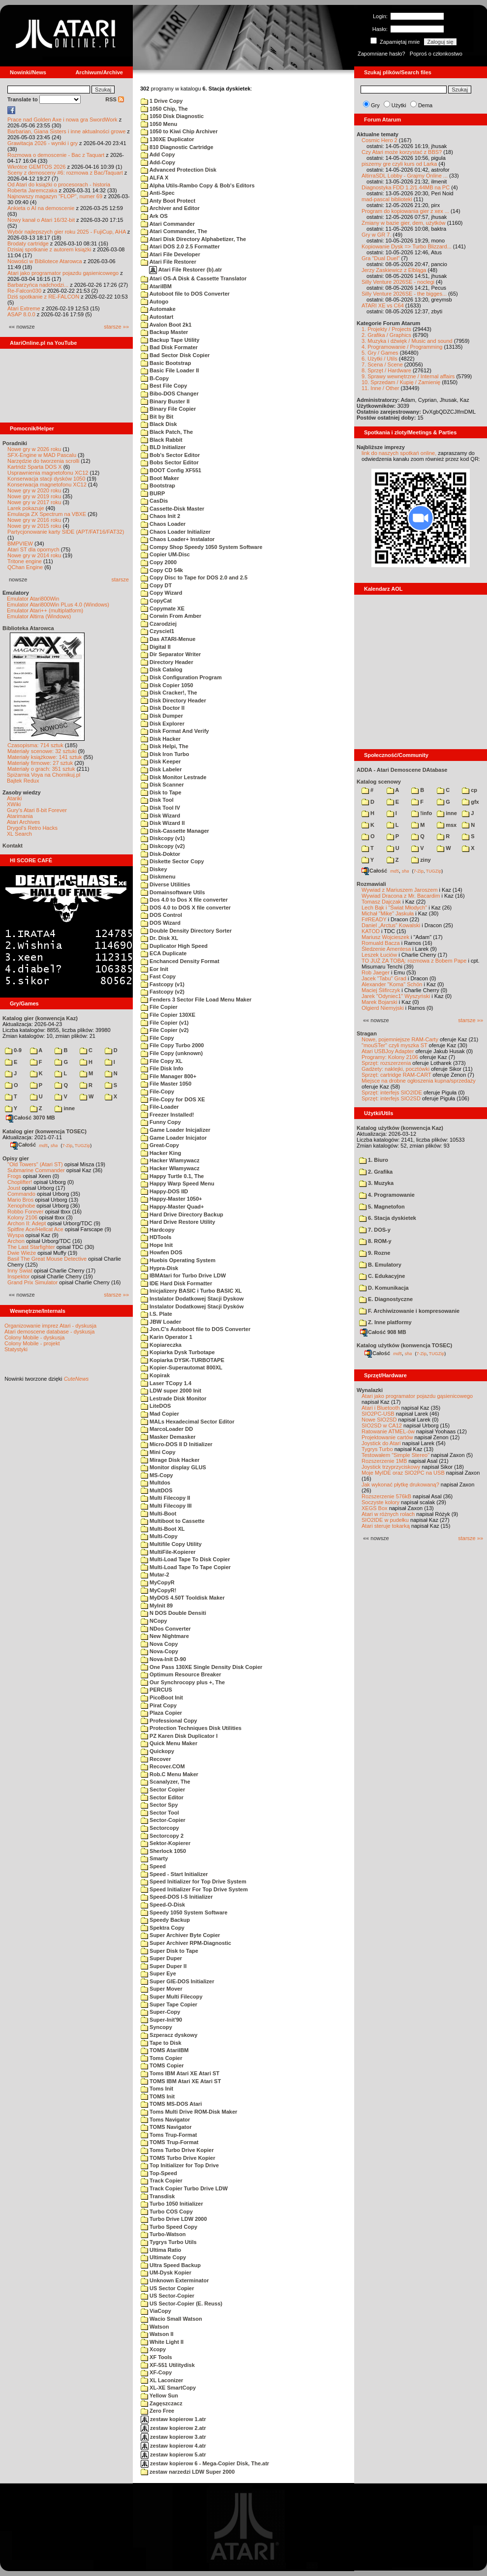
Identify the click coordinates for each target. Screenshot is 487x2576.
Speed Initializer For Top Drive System (194, 1889)
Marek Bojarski (379, 1002)
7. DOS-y (375, 1230)
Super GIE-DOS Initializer (177, 1981)
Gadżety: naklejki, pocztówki (395, 1069)
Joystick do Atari (381, 1443)
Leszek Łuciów (379, 955)
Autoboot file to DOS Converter (185, 294)
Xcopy (153, 2349)
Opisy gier (15, 1158)
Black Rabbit (162, 440)
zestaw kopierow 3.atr (173, 2437)
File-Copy (157, 1091)
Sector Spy (159, 1805)
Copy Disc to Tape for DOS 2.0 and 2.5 (194, 577)
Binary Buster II (165, 401)
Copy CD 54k (162, 570)
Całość (23, 1145)
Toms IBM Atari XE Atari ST (180, 2073)
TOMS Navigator (166, 2127)
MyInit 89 (157, 1605)
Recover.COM (163, 1766)
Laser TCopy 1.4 (166, 1383)
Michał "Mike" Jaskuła (388, 913)
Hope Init (157, 1245)
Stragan (367, 1033)
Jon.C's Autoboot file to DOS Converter (195, 1329)
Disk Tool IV (160, 808)
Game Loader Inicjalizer (176, 1130)
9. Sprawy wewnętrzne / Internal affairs (408, 376)
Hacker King (161, 1153)
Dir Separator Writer (171, 654)
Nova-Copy (159, 1651)
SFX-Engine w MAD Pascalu (41, 455)
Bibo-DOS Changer (170, 393)
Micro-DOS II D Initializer (177, 1444)
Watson (155, 2327)
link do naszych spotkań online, (399, 453)
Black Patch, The (167, 432)
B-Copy (155, 378)
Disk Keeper (161, 761)
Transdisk (158, 2196)
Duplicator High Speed (174, 946)
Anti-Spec (158, 193)
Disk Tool (157, 800)
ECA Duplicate (163, 953)
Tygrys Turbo (377, 1449)
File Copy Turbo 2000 (172, 1045)
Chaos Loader (163, 524)
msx (447, 825)
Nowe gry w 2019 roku (34, 496)
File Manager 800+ (168, 1076)
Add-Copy (158, 162)
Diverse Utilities (165, 884)
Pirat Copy (159, 1705)
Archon (16, 1241)
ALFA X (154, 178)
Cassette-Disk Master (172, 509)
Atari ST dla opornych (33, 549)
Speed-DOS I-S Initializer (177, 1897)
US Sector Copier (167, 2288)
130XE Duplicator (167, 139)
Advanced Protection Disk (178, 170)
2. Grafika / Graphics (386, 335)
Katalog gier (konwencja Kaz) (40, 1018)
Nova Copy (159, 1644)
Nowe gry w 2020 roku (34, 490)
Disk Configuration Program (181, 677)
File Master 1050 (166, 1084)
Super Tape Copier (169, 2004)
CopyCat (156, 601)
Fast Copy (158, 976)
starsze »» (116, 327)
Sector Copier (163, 1789)
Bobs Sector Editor (170, 462)
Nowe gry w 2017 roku (34, 502)
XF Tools (156, 2357)
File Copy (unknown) (172, 1053)
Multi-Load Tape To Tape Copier (186, 1567)
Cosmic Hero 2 (379, 140)
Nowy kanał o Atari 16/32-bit (41, 220)
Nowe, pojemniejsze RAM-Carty (400, 1039)
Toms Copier (161, 2058)
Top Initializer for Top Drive (180, 2165)
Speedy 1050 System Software (184, 1912)
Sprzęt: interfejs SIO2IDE (392, 1092)
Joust (13, 1188)
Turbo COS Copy (167, 2211)
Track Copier (162, 2180)
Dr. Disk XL (159, 938)
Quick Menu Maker (169, 1743)
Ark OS (154, 216)
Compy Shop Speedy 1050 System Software (201, 547)
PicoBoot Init (162, 1697)
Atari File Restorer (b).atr (185, 270)
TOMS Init (158, 2096)
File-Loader (160, 1107)
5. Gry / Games (380, 353)
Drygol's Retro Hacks (32, 828)
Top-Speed (159, 2173)
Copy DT (156, 585)
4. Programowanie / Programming (402, 347)
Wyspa (15, 1235)
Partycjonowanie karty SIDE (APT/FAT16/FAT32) (65, 532)
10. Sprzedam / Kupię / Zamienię (401, 382)
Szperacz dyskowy (169, 2035)
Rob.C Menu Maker (169, 1774)
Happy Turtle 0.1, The (172, 1176)
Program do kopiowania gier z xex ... (405, 211)
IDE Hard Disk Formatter (176, 1283)
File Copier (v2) (165, 1030)
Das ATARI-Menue (168, 639)
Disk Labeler (161, 769)
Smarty (154, 1858)
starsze (120, 579)
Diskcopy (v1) (163, 838)
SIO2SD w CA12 (382, 1425)
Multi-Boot (158, 1513)
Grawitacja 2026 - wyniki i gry (42, 143)
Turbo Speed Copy (169, 2227)
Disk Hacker (161, 739)
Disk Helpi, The (164, 746)
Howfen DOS (162, 1252)
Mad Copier (160, 1414)
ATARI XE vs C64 (383, 305)
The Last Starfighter (31, 1247)
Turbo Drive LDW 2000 (174, 2219)
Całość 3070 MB (30, 1118)
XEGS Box (375, 1508)
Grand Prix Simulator (32, 1282)
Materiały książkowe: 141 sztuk (44, 757)
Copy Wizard (162, 593)
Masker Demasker (168, 1437)
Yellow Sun (159, 2395)
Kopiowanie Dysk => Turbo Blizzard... (407, 246)
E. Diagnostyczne (386, 1299)
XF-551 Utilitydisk (168, 2365)
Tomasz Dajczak (381, 902)
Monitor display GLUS (173, 1467)
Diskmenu (158, 876)
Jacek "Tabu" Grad (384, 978)
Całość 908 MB (383, 1332)
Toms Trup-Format (169, 2135)
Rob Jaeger (376, 972)
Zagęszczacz (162, 2403)
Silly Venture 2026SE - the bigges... (404, 294)
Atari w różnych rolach (388, 1514)
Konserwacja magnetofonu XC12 (47, 484)
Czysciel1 (157, 631)
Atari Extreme (23, 308)
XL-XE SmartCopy (168, 2388)
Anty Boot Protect (168, 201)
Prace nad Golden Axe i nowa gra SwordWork (62, 119)
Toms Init (157, 2088)
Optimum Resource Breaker (181, 1674)
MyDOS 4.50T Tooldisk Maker (183, 1598)
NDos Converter (166, 1629)
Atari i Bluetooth (381, 1408)
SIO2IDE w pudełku (385, 1520)
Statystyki (16, 1349)
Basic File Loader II (170, 370)
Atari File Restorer (168, 262)
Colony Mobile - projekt (32, 1343)
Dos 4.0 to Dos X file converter (184, 900)
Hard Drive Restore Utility (178, 1222)
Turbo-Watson (163, 2234)
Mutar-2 (155, 1574)
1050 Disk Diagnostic (172, 116)
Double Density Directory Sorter (186, 931)
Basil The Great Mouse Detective (47, 1259)
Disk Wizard (160, 815)
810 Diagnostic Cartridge (177, 147)
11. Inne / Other (380, 388)
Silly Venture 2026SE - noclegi (398, 282)
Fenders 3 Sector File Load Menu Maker (196, 999)
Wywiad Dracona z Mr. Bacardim (401, 896)
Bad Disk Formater (169, 347)
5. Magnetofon (382, 1207)
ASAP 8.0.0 (21, 314)
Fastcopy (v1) (162, 984)
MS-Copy (157, 1475)
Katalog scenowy (379, 782)
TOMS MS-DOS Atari (171, 2104)
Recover (156, 1759)
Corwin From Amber (171, 616)
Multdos (155, 1482)
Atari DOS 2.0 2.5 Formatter (180, 246)
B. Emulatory (380, 1265)
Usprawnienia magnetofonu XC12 (48, 473)
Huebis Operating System (178, 1260)
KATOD (371, 931)
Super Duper (161, 1958)
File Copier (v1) (165, 1023)
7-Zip (67, 1145)
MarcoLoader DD (167, 1429)
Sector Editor (162, 1797)
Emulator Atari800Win (33, 599)
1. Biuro (373, 1160)
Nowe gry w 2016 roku (34, 520)
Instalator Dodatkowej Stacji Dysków (192, 1306)
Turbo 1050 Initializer (172, 2204)
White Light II (162, 2342)
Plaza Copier (161, 1713)
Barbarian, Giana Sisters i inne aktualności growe (66, 131)
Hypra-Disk (159, 1268)
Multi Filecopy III (166, 1506)
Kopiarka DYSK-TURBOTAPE (182, 1360)
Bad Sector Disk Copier (175, 355)
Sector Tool (160, 1813)
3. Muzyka (376, 1183)
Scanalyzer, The (165, 1782)
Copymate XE (162, 608)
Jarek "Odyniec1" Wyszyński (396, 996)
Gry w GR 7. (377, 235)
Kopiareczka (161, 1345)
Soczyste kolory (380, 1502)
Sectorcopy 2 (162, 1836)
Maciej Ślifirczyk (381, 990)
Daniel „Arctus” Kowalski (391, 925)
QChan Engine (25, 567)
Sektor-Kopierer (165, 1843)
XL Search (19, 834)
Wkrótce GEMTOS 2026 (36, 167)
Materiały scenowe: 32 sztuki (42, 751)
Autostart (157, 317)
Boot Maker (160, 478)
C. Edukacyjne (382, 1276)
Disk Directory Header (173, 700)
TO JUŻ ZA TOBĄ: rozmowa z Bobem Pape (414, 961)
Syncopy (156, 2027)
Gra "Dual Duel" (381, 258)
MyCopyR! (158, 1590)
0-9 (13, 1050)
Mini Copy (158, 1452)
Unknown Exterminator (175, 2280)
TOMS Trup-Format (169, 2142)
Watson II (157, 2334)
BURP (153, 493)
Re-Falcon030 (24, 291)
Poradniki (14, 443)
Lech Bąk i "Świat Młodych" (394, 907)
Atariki (14, 798)
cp (469, 790)
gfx (470, 802)
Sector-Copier (163, 1820)
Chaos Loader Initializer (176, 532)
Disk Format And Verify (175, 731)
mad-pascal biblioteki (387, 199)
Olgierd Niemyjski (383, 1008)
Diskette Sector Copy (172, 861)
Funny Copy (161, 1122)
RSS (114, 99)
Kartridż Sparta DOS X (34, 467)
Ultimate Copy (163, 2257)
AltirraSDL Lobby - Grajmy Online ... (405, 176)
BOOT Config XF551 (171, 470)
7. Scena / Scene (382, 364)
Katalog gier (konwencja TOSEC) (44, 1131)
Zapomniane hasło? (381, 54)
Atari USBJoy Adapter (388, 1051)
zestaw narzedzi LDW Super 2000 (188, 2472)
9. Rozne (374, 1253)
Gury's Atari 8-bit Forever (37, 810)
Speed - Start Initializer (174, 1874)
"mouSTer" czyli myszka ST (394, 1045)
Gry (375, 105)
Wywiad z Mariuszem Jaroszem (400, 890)
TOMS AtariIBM (165, 2050)
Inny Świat (19, 1270)
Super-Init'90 (161, 2020)
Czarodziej (159, 624)
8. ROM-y (375, 1241)
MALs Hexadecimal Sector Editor (187, 1421)
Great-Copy (160, 1145)
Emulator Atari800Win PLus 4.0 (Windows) (58, 604)
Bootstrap (158, 485)
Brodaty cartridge (28, 243)
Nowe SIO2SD (379, 1420)
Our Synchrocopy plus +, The (183, 1682)
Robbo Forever (25, 1211)
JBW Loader (161, 1322)
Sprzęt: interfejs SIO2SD (391, 1098)
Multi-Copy (159, 1536)
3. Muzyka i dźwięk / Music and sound (407, 341)
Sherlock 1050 (163, 1851)
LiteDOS (156, 1406)
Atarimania (20, 816)
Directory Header (167, 662)
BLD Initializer (163, 447)
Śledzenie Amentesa (386, 949)
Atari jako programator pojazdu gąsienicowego (63, 273)
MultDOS (157, 1490)
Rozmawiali (371, 884)
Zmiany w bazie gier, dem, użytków (404, 223)
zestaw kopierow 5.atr (173, 2454)
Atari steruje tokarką (386, 1526)
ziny (420, 860)
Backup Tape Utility (170, 340)
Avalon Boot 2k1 (166, 325)
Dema (425, 105)
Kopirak (155, 1375)
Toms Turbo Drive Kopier (177, 2150)
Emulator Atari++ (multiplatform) (45, 610)
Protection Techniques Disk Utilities (191, 1728)
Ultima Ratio (161, 2250)
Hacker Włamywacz (170, 1168)
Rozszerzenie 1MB (384, 1461)
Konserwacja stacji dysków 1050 (46, 479)
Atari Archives (23, 822)
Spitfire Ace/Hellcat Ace (35, 1229)
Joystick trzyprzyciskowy (391, 1467)
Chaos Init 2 (160, 516)
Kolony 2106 (22, 1217)
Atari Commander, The (174, 231)
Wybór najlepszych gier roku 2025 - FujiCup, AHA (66, 232)
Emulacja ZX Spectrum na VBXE (46, 514)
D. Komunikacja (384, 1288)
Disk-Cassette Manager (175, 831)
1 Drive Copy (162, 101)
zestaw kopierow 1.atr (173, 2419)
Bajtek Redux (23, 781)
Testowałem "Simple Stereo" (395, 1455)
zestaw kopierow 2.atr (173, 2428)
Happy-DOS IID (164, 1191)
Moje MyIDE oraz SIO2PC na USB (403, 1473)
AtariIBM (156, 286)
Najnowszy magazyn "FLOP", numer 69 (54, 196)
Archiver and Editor (170, 208)
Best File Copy (164, 386)
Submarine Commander (36, 1170)
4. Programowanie (387, 1195)
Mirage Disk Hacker (170, 1460)
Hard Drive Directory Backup (182, 1214)
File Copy (157, 1038)
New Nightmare (165, 1636)
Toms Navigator (165, 2119)
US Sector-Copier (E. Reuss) (181, 2303)
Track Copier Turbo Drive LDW (184, 2188)
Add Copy (158, 154)
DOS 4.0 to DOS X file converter (186, 907)
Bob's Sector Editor (170, 455)
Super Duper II (163, 1966)
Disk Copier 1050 (167, 685)
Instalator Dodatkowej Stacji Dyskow (192, 1299)
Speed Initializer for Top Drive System (193, 1881)
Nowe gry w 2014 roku (34, 555)
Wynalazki (370, 1390)
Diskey (154, 869)
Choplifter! (19, 1182)
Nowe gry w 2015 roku (34, 526)
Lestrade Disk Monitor (174, 1398)
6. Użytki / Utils (379, 359)
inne (65, 1108)
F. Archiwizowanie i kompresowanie (409, 1311)
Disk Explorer (162, 724)
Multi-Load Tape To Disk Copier (185, 1559)
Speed (153, 1866)
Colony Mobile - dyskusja (34, 1337)
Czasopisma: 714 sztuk (35, 745)
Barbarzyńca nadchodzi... (37, 285)
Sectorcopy (160, 1828)
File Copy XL (162, 1061)
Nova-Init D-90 (163, 1659)
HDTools (156, 1237)
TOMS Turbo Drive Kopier (178, 2158)
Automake (158, 309)
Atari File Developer (170, 254)
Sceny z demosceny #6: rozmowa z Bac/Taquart (65, 173)
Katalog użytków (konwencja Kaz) (400, 1128)
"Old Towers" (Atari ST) (35, 1164)
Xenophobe (21, 1206)
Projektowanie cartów (387, 1437)
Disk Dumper (162, 716)
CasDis (154, 501)
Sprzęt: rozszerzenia (386, 1063)
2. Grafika (376, 1172)
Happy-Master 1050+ (171, 1199)
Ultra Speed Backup (171, 2265)
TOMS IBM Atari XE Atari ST (181, 2081)
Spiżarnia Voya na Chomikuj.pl (43, 775)
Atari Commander (168, 224)
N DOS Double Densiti (173, 1613)
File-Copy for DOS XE (173, 1099)
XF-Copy (156, 2372)
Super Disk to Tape (169, 1951)
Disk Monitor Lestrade (174, 777)
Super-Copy (160, 2012)
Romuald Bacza (381, 943)
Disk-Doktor (160, 854)
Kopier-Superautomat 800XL (181, 1367)
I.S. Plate (156, 1314)
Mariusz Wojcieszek (385, 937)
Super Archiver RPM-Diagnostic (186, 1943)
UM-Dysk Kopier (166, 2272)
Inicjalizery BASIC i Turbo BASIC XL (191, 1291)
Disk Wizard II (162, 823)
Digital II (156, 647)
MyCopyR (158, 1582)
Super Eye (158, 1973)
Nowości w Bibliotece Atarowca (44, 261)
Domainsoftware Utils (173, 892)
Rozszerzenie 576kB (386, 1496)
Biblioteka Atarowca (28, 628)
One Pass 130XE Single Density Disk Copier (201, 1667)
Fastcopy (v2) (162, 992)
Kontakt (12, 846)
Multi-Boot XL (163, 1529)
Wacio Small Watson (171, 2319)
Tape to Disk (161, 2043)
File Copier (159, 1007)
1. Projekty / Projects (386, 329)
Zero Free (157, 2411)
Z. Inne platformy (385, 1322)
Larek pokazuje (25, 508)
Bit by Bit (157, 417)
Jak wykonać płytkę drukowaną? (400, 1484)
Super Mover (162, 1989)
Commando (21, 1194)
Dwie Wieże (21, 1253)
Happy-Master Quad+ (172, 1207)
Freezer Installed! (167, 1115)
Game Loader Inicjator (174, 1138)
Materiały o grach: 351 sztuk (41, 769)
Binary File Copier (168, 409)
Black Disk (159, 424)
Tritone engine (24, 561)
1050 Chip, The (164, 109)
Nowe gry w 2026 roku (34, 449)
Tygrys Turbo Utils (169, 2242)
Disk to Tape (161, 792)
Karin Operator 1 (166, 1337)
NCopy (154, 1621)
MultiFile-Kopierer (168, 1552)
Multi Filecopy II (165, 1498)
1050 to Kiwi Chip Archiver (179, 131)
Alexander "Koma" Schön (392, 984)
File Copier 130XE (168, 1015)
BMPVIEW (20, 543)
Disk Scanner (162, 785)
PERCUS (156, 1690)
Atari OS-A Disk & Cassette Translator (193, 278)
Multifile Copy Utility (171, 1544)
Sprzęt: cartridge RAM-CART (396, 1075)
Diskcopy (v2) (163, 846)
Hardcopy (158, 1230)
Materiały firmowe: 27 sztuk (40, 763)
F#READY (374, 919)
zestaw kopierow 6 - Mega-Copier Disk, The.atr (205, 2463)
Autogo (154, 301)
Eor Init (154, 969)
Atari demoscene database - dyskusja (49, 1331)
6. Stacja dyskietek (387, 1218)
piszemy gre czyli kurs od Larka (399, 164)
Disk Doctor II (162, 708)
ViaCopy (156, 2311)
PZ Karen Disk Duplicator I (179, 1736)
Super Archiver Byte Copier (180, 1935)
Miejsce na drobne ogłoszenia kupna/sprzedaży (419, 1081)
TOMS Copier (162, 2065)
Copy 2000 (159, 562)
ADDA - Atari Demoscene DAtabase (402, 770)
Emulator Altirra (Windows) (39, 616)
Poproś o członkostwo (436, 54)
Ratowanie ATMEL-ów (388, 1431)
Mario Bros (20, 1200)
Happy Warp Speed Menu (177, 1183)
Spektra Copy (162, 1928)
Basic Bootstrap (166, 363)
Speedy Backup (165, 1920)
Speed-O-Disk (163, 1905)
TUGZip (83, 1145)
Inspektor (18, 1276)
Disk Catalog (162, 669)
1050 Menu (159, 124)
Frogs (14, 1176)
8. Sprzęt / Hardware (386, 370)
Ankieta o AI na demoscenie (40, 208)
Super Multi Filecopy (172, 1997)
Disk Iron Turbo (165, 754)
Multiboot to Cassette (173, 1521)
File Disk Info (162, 1068)
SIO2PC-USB (378, 1414)
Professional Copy (169, 1721)
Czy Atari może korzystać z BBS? (402, 152)
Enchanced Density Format (180, 961)
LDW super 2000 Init (171, 1391)
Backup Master (164, 332)
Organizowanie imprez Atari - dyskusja (50, 1326)
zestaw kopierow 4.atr (173, 2446)
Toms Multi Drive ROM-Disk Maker (189, 2112)
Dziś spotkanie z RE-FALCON (43, 297)
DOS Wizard (161, 923)
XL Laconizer (162, 2380)
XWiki (14, 804)
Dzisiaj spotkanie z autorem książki (49, 249)
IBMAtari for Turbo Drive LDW (183, 1275)
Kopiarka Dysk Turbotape (178, 1352)
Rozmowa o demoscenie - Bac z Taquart (55, 155)
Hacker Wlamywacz (170, 1160)
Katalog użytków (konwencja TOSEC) (404, 1345)
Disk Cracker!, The (169, 693)
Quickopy (157, 1751)
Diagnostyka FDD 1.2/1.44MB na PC (406, 187)
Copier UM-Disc (165, 554)
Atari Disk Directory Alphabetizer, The (193, 239)
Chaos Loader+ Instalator (177, 539)
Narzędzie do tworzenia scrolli (43, 461)
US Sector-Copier (167, 2296)
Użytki (399, 105)
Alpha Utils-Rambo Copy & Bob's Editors (198, 185)
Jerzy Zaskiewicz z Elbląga (394, 270)
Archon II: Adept (27, 1223)
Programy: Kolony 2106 (390, 1057)
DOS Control (161, 915)
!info (421, 813)
